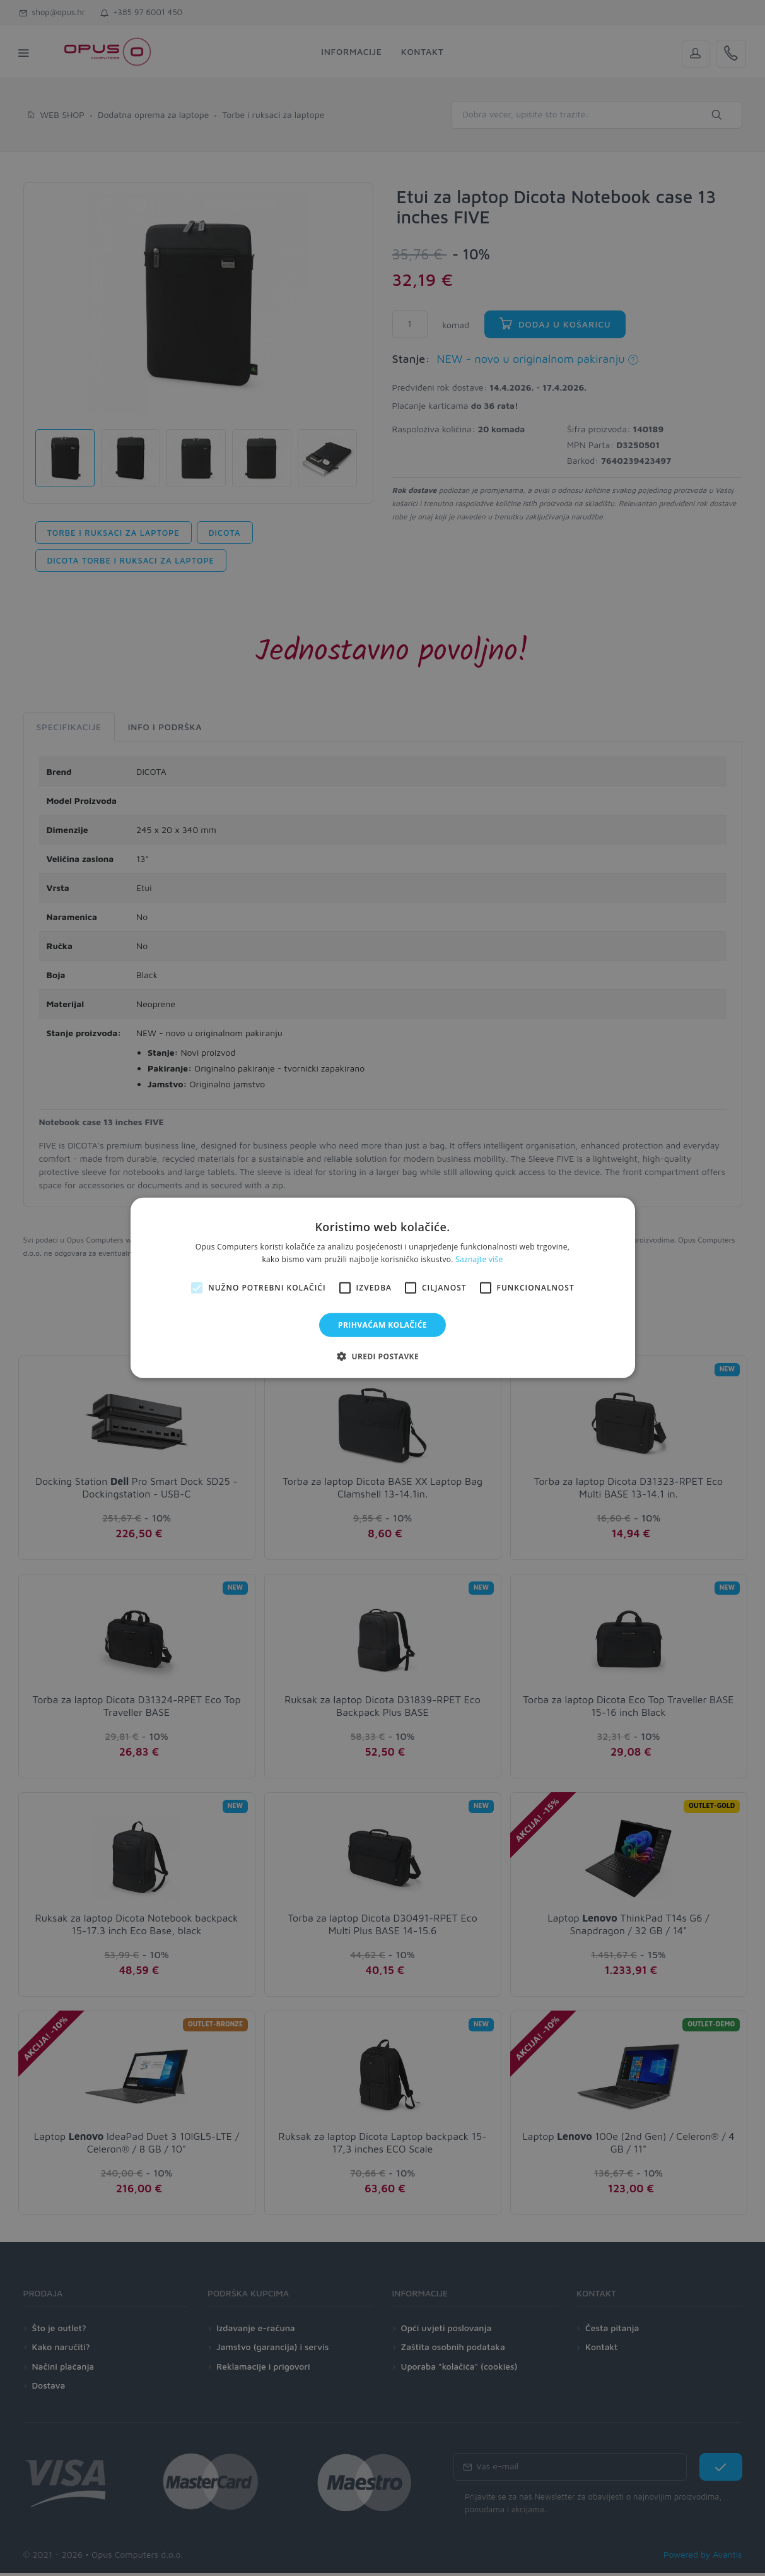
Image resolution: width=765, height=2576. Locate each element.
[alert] (382, 1288)
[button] (382, 1356)
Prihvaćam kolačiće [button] (382, 1325)
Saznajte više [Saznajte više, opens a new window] (479, 1259)
